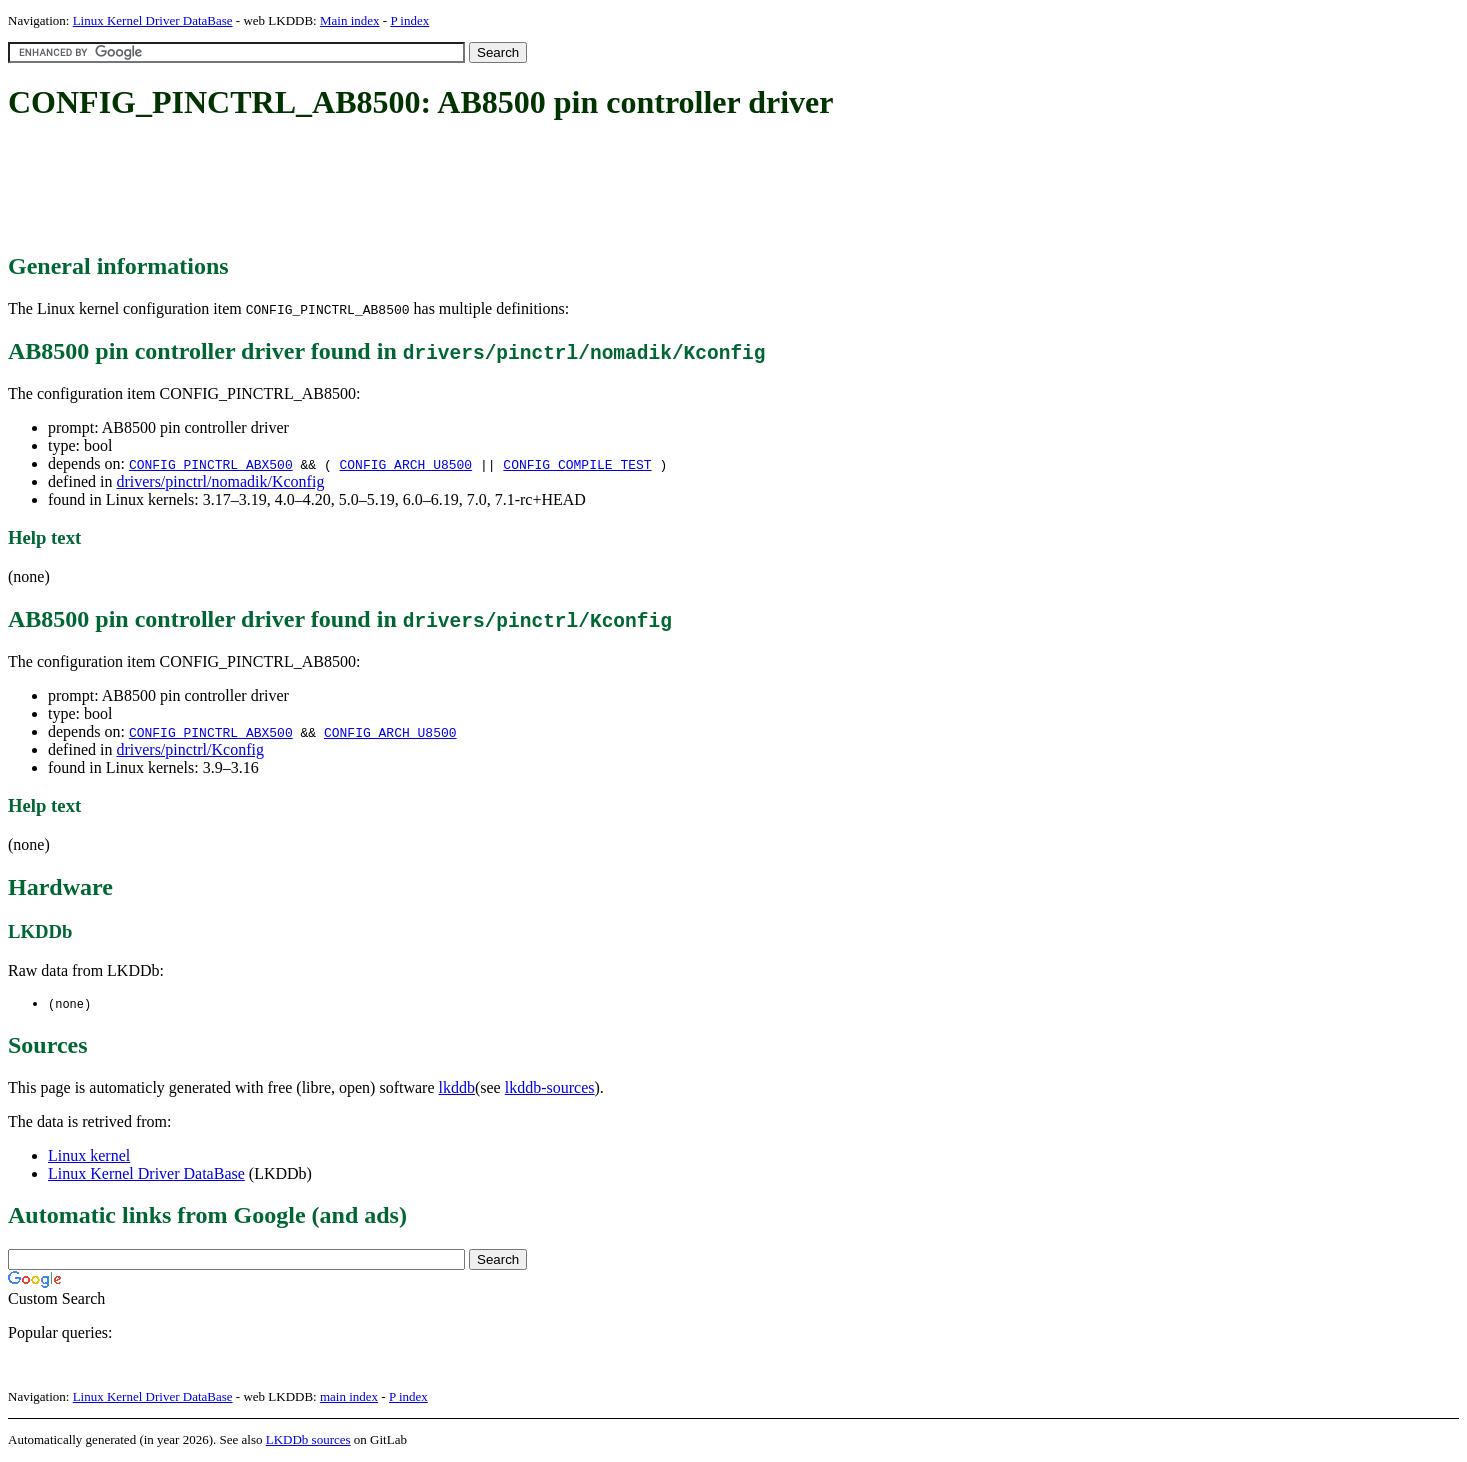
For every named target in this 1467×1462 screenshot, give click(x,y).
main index (349, 1397)
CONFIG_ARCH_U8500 (406, 464)
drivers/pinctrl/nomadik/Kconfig (220, 481)
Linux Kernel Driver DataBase (153, 20)
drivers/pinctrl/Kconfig (190, 749)
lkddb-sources (550, 1088)
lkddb (457, 1088)
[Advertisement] (372, 188)
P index (409, 20)
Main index (350, 20)
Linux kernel (89, 1156)
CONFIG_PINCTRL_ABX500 (211, 464)
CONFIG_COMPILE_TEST (577, 464)
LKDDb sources (308, 1440)
